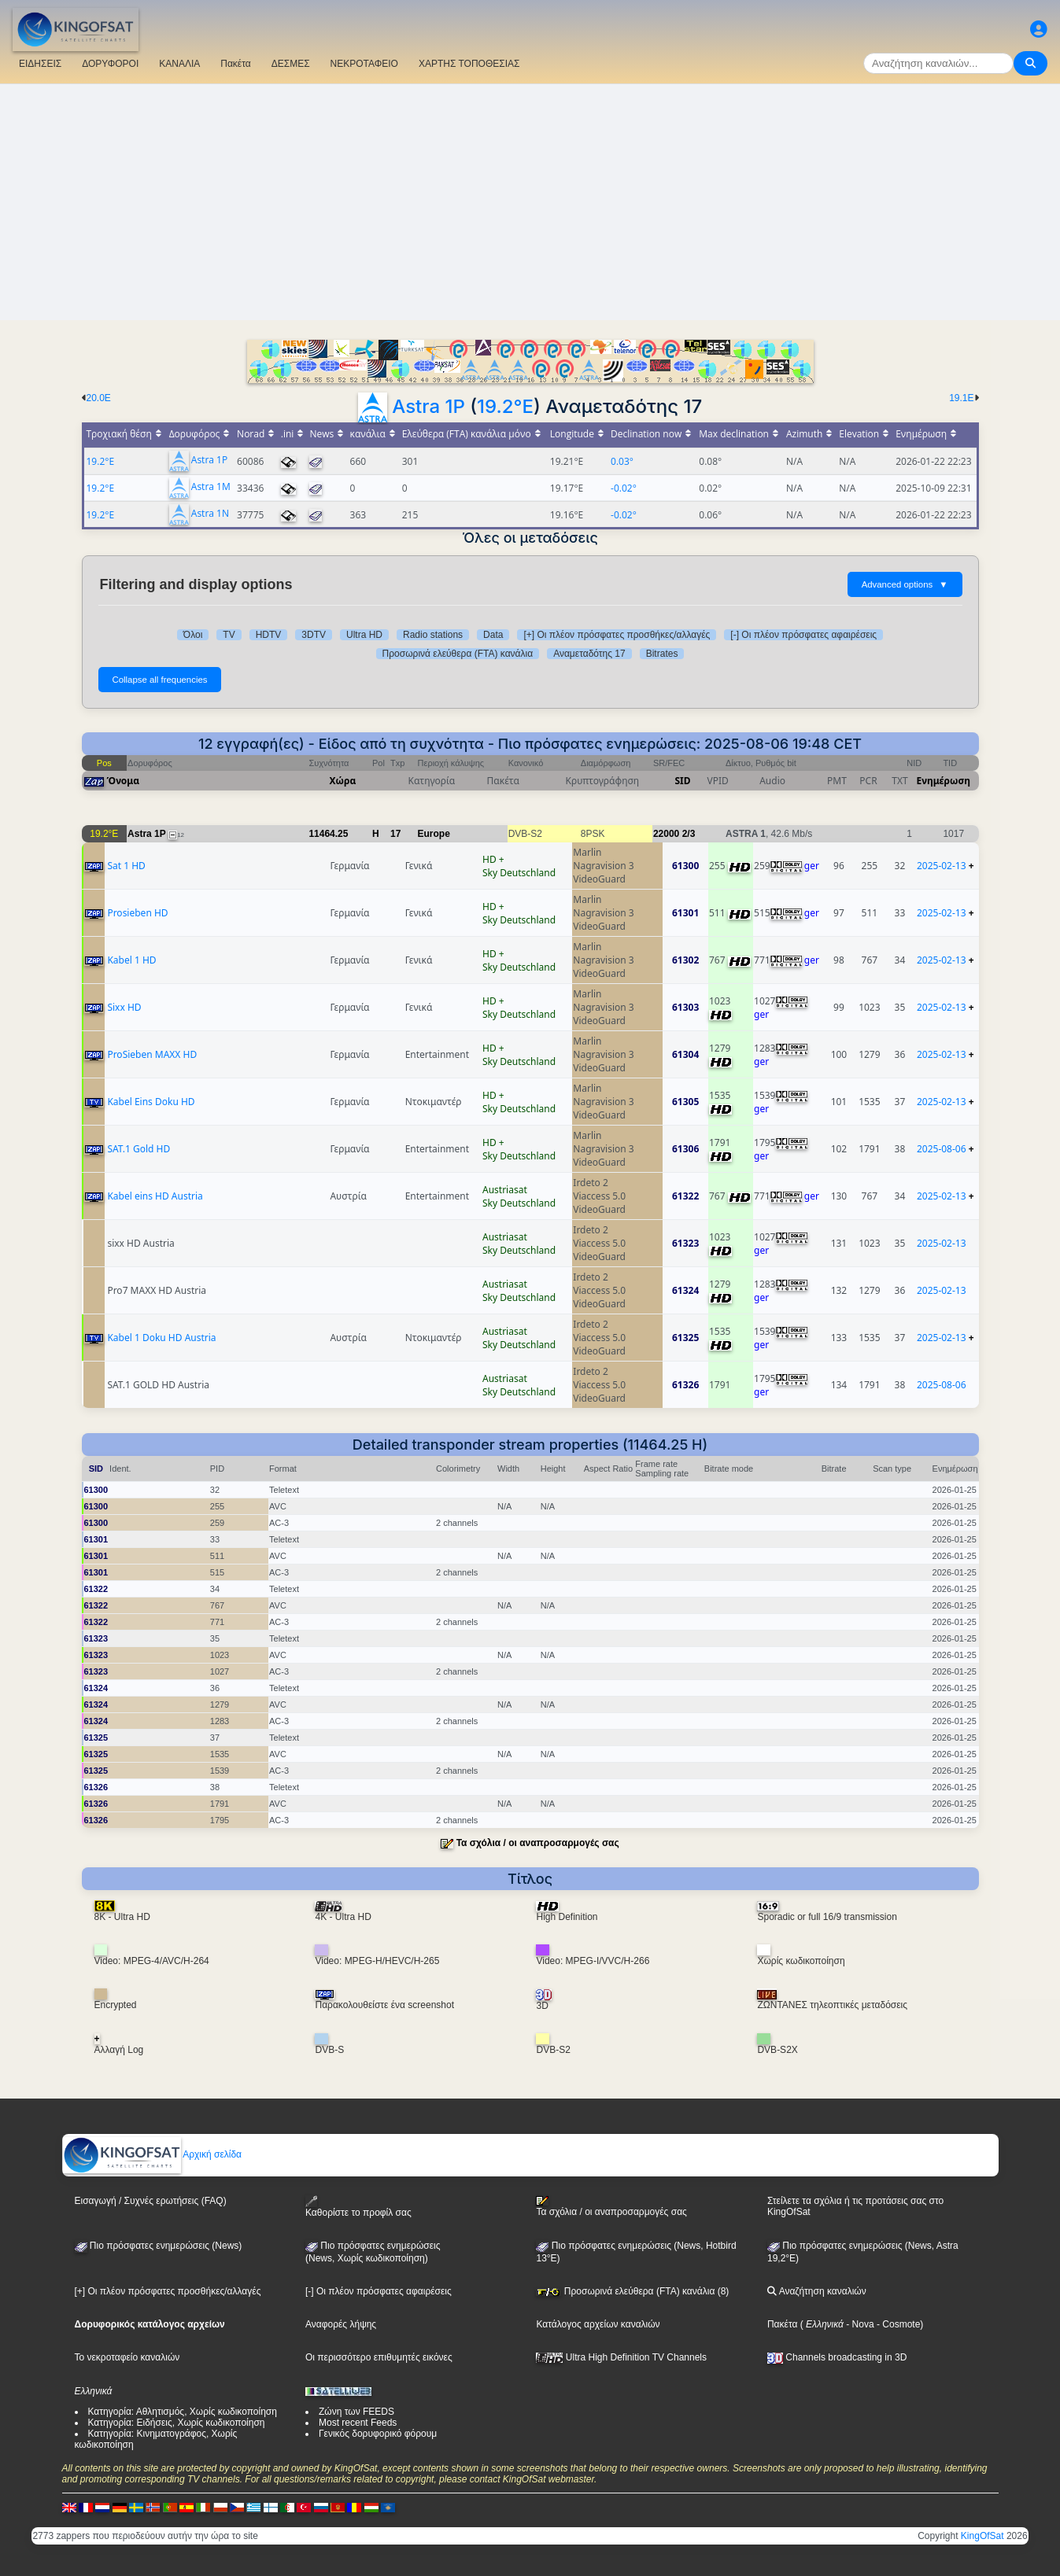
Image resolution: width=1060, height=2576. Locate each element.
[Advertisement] (530, 202)
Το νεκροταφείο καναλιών (127, 2357)
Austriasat (504, 1189)
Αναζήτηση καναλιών (816, 2291)
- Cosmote (897, 2324)
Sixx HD (124, 1007)
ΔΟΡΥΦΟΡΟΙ (110, 63)
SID (682, 780)
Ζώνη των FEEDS (356, 2411)
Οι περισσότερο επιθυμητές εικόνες (378, 2357)
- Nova (859, 2324)
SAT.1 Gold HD (138, 1148)
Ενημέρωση (944, 780)
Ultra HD (364, 634)
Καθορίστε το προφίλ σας (358, 2206)
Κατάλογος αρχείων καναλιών (597, 2324)
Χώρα (343, 780)
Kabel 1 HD (131, 960)
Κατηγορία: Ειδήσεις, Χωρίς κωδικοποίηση (176, 2422)
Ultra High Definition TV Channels (621, 2357)
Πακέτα (235, 63)
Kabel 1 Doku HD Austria (161, 1337)
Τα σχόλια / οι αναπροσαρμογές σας (537, 1842)
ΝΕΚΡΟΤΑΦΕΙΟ (364, 63)
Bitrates (662, 653)
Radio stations (433, 634)
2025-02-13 (941, 865)
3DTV (313, 634)
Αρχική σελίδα (152, 2154)
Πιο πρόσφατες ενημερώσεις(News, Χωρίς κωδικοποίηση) (372, 2252)
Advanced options (905, 584)
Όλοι (192, 634)
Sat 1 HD (126, 865)
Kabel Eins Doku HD (150, 1101)
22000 (666, 833)
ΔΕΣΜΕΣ (290, 63)
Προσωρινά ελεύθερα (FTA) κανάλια (458, 653)
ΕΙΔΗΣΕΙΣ (40, 63)
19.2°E (505, 406)
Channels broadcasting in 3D (837, 2357)
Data (493, 634)
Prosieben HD (137, 912)
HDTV (269, 634)
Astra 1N (210, 514)
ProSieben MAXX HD (152, 1054)
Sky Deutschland (519, 872)
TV (229, 634)
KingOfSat (982, 2535)
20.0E (99, 398)
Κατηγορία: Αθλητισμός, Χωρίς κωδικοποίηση (182, 2411)
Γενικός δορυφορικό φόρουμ (378, 2433)
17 (395, 833)
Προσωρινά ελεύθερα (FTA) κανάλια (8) (632, 2291)
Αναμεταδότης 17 (589, 653)
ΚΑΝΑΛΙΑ (179, 63)
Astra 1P (428, 406)
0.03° (622, 461)
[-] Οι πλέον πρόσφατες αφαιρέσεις (803, 634)
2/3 (689, 833)
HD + (493, 859)
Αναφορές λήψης (340, 2324)
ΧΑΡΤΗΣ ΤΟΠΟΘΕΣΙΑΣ (469, 63)
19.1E (961, 398)
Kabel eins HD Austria (154, 1196)
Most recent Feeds (358, 2422)
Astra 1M (211, 487)
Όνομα (123, 780)
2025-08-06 (941, 1148)
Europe (434, 833)
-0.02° (624, 488)
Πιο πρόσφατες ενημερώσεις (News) (158, 2245)
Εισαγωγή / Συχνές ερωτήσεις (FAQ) (151, 2200)
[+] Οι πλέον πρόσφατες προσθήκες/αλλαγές (616, 634)
